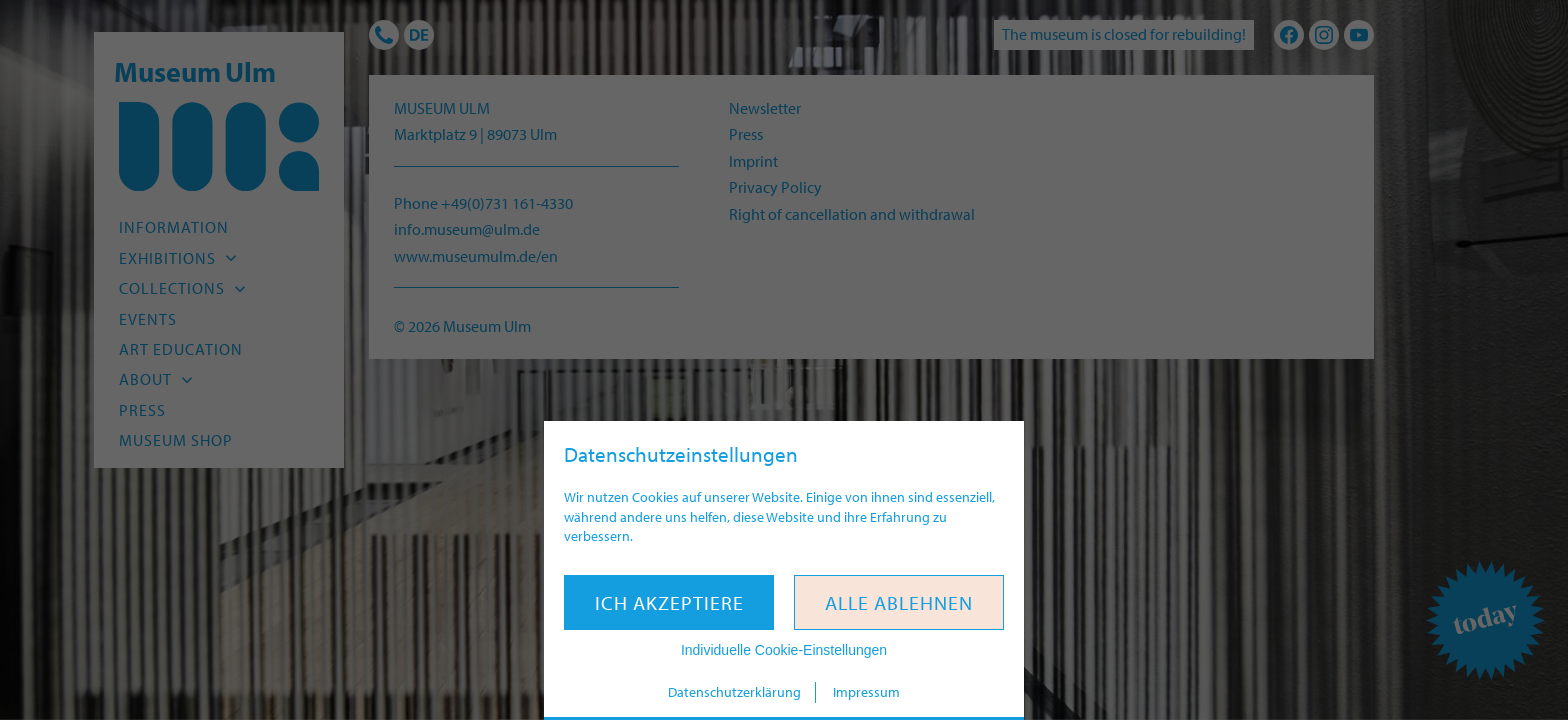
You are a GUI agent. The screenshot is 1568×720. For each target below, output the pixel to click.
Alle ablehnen (899, 602)
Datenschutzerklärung (734, 692)
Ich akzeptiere (669, 602)
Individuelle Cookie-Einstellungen (784, 650)
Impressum (866, 692)
